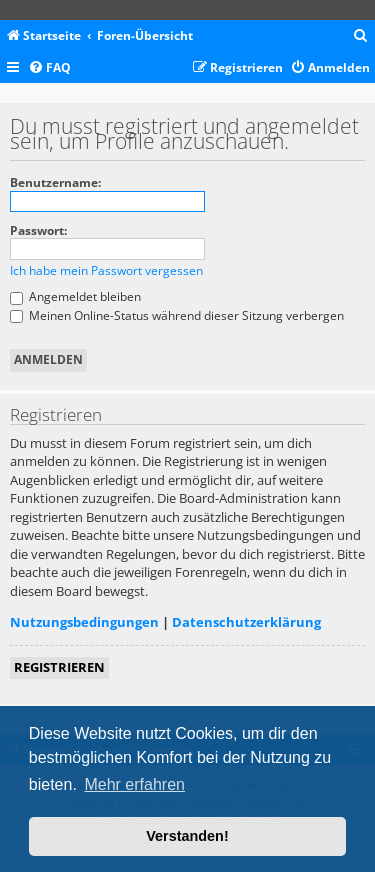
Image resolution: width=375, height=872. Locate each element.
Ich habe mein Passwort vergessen (106, 270)
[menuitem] (361, 36)
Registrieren (59, 667)
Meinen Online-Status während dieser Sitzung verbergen (177, 315)
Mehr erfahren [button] (134, 784)
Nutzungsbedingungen (84, 622)
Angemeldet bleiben (75, 296)
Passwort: (38, 230)
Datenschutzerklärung (246, 622)
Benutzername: (55, 182)
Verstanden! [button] (187, 836)
